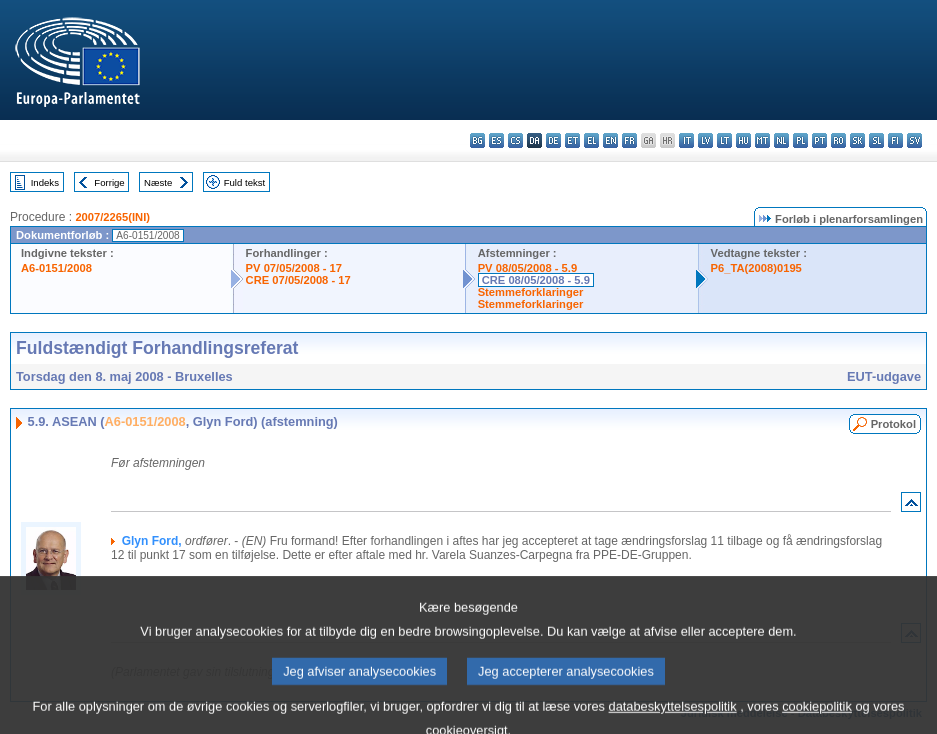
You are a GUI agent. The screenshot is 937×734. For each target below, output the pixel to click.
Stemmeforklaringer (531, 292)
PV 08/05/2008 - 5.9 (528, 268)
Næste (158, 182)
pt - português (819, 140)
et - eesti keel (572, 140)
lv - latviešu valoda (705, 140)
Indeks (45, 182)
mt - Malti (762, 140)
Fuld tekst (245, 182)
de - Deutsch (553, 140)
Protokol (893, 424)
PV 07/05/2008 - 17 (294, 268)
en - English (610, 140)
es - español (496, 140)
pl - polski (800, 140)
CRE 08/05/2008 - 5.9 (536, 280)
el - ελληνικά (591, 140)
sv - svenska (914, 140)
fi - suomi (895, 140)
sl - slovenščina (876, 140)
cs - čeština (515, 140)
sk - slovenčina (857, 140)
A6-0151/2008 (56, 268)
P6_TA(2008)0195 (756, 268)
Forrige (109, 182)
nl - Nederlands (781, 140)
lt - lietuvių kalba (724, 140)
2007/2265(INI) (112, 217)
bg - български (477, 140)
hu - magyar (743, 140)
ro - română (838, 140)
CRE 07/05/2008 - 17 (298, 280)
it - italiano (686, 140)
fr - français (629, 140)
